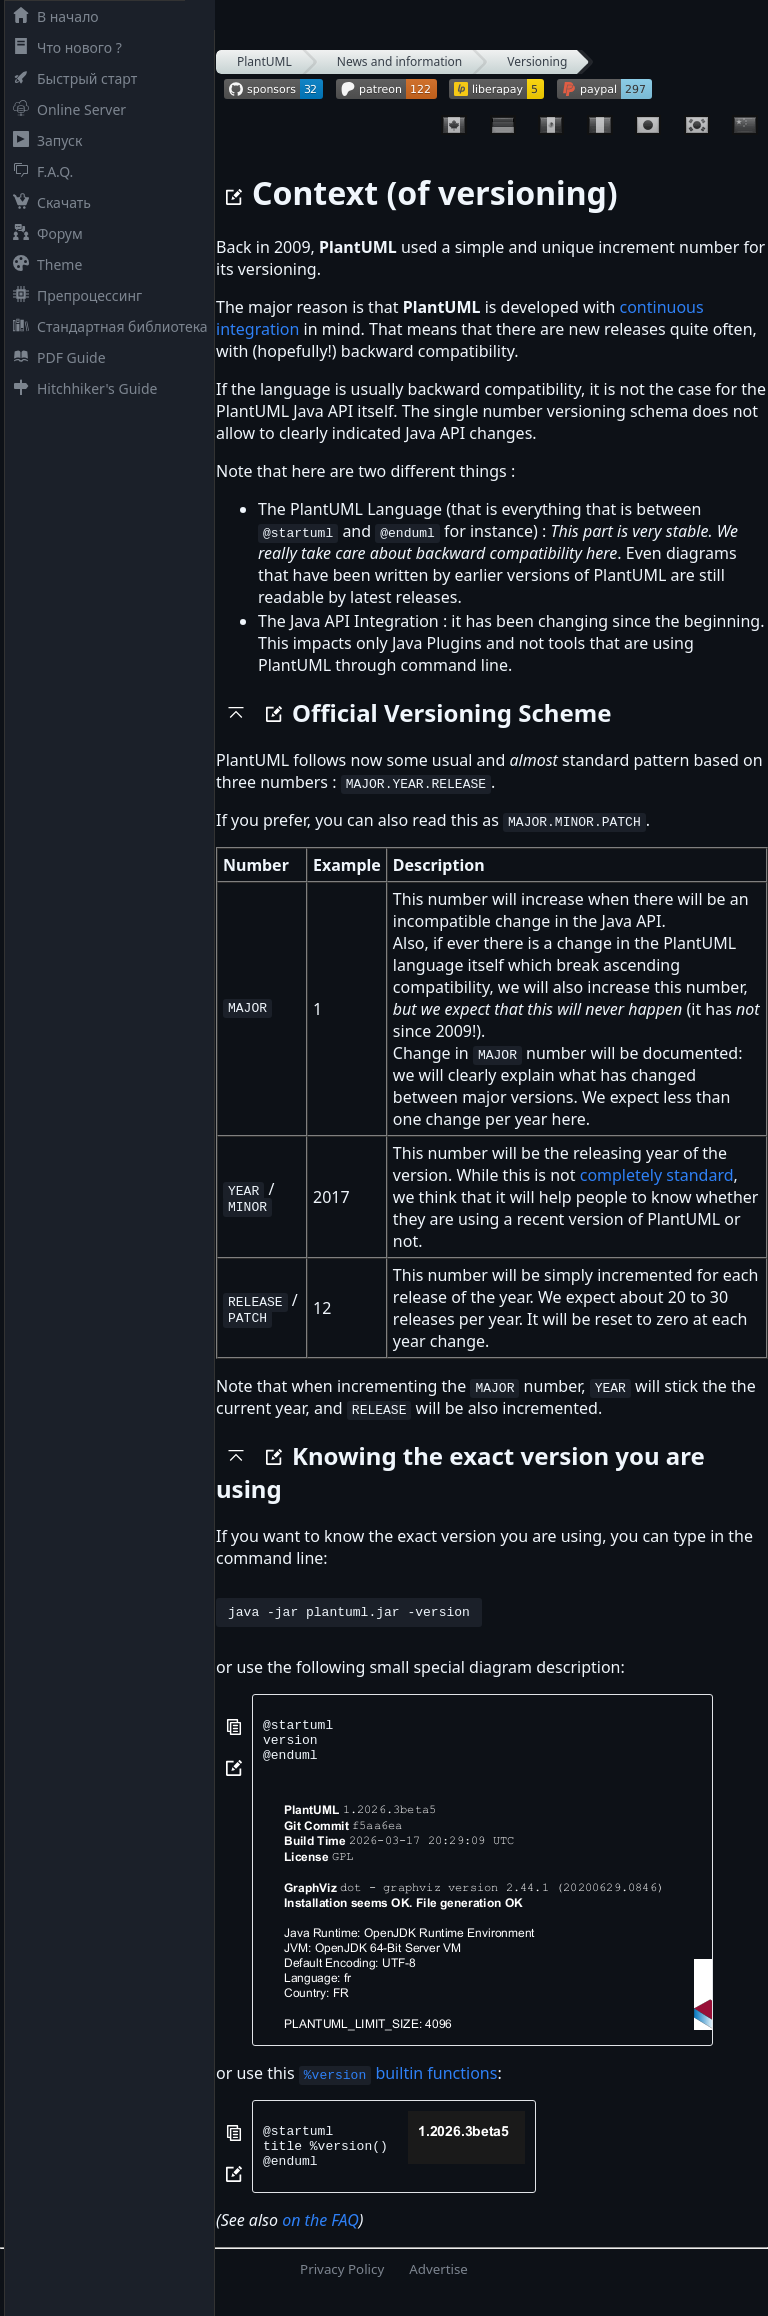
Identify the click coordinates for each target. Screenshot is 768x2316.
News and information (400, 61)
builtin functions (398, 2085)
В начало (52, 16)
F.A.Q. (39, 171)
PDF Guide (55, 357)
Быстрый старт (71, 78)
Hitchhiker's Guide (81, 388)
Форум (44, 233)
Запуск (43, 140)
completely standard (657, 1175)
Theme (43, 264)
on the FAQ (320, 2241)
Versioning (537, 61)
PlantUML (264, 61)
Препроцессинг (73, 295)
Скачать (48, 202)
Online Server (65, 109)
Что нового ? (63, 47)
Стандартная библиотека (106, 326)
